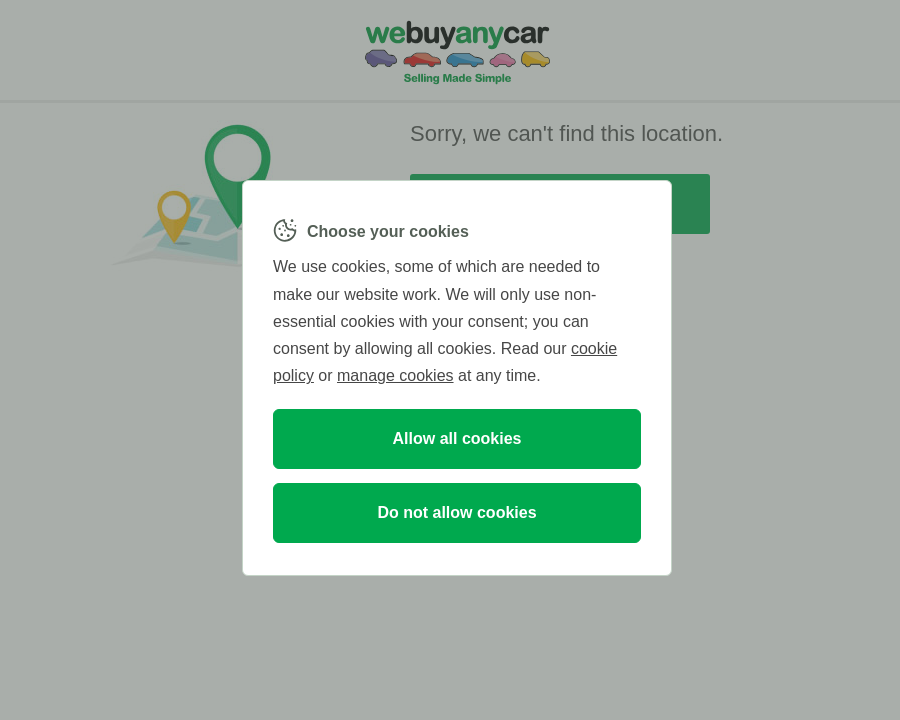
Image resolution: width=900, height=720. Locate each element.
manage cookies (395, 375)
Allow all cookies (457, 438)
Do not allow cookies (456, 512)
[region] (457, 378)
